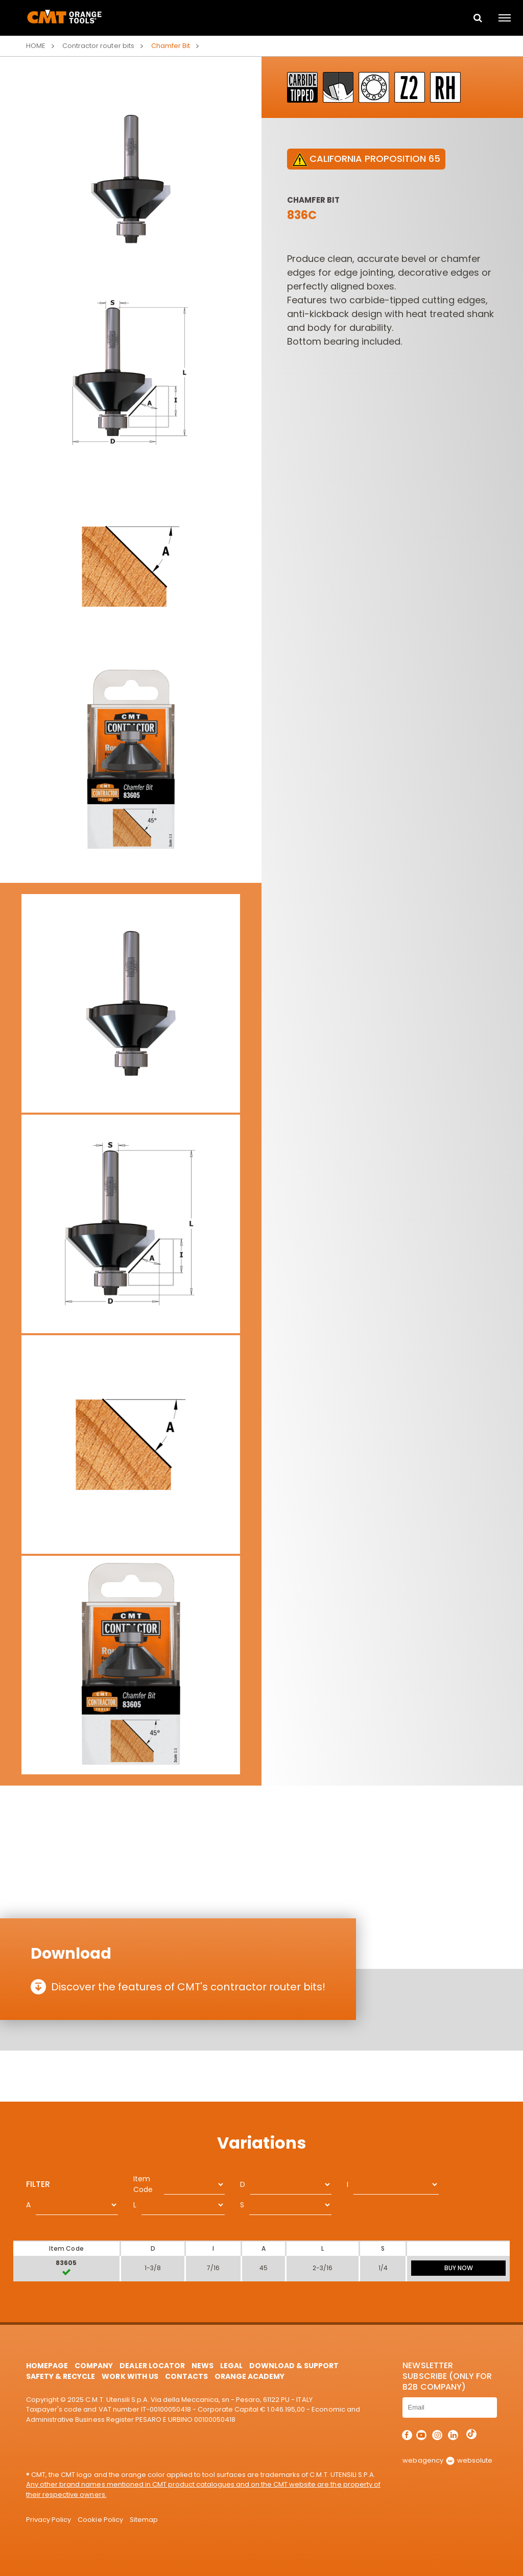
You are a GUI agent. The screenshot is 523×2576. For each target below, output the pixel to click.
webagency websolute (447, 2460)
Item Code (143, 2184)
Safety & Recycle (60, 2376)
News (202, 2366)
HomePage (47, 2366)
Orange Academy (249, 2376)
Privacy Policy (48, 2519)
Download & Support (294, 2366)
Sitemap (144, 2519)
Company (94, 2366)
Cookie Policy (100, 2519)
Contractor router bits (98, 46)
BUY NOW (458, 2268)
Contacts (186, 2376)
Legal (231, 2366)
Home (35, 46)
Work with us (130, 2376)
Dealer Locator (152, 2366)
